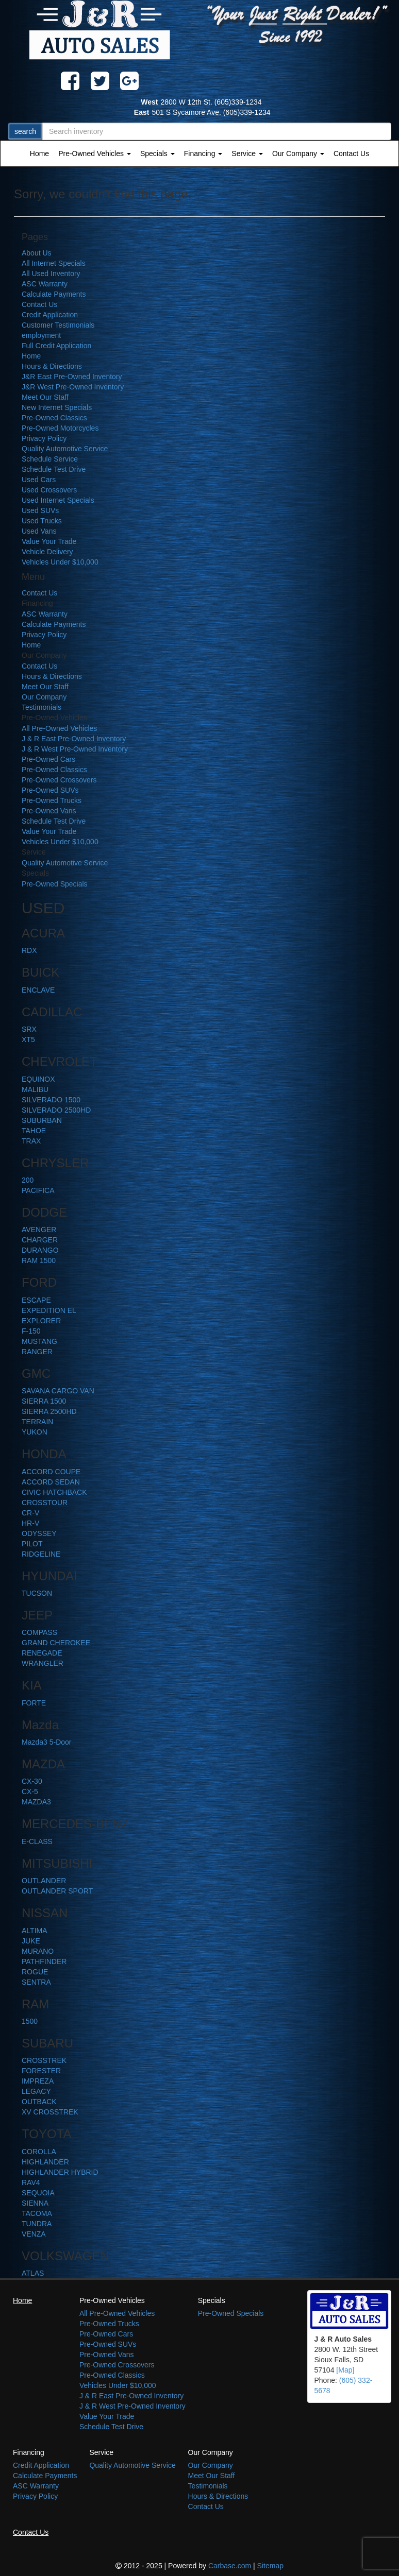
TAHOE (34, 1131)
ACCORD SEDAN (51, 1482)
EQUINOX (38, 1079)
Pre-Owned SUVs (50, 790)
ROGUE (35, 1972)
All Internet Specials (54, 263)
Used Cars (39, 479)
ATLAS (33, 2273)
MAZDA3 (36, 1802)
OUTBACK (39, 2101)
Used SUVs (40, 510)
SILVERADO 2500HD (56, 1110)
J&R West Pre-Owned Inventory (73, 387)
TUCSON (37, 1593)
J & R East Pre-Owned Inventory (74, 739)
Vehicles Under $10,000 (60, 562)
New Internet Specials (57, 407)
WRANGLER (42, 1663)
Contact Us (351, 153)
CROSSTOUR (45, 1502)
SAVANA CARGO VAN (58, 1391)
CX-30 (32, 1781)
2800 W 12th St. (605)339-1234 (199, 102)
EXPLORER (41, 1321)
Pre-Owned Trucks (51, 800)
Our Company (298, 153)
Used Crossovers (49, 490)
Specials (157, 153)
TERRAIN (37, 1422)
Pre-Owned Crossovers (59, 780)
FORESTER (41, 2071)
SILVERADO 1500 (51, 1100)
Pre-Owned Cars (48, 759)
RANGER (37, 1351)
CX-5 (30, 1791)
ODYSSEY (39, 1533)
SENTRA (36, 1982)
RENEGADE (42, 1653)
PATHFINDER (44, 1961)
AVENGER (39, 1229)
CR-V (30, 1513)
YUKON (34, 1432)
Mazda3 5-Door (47, 1742)
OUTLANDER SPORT (57, 1891)
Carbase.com (229, 2566)
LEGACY (36, 2091)
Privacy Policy (44, 438)
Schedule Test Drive (54, 469)
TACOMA (37, 2213)
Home (39, 153)
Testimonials (41, 707)
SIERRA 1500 (44, 1401)
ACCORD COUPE (51, 1472)
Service (247, 153)
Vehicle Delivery (47, 552)
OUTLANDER (44, 1880)
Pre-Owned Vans (49, 811)
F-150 (31, 1331)
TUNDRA (37, 2224)
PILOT (32, 1544)
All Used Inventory (51, 273)
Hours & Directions (52, 366)
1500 (30, 2021)
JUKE (31, 1941)
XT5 (28, 1039)
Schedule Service (50, 459)
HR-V (30, 1523)
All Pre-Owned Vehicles (59, 728)
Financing (203, 153)
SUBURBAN (42, 1120)
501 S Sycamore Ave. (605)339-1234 (199, 112)
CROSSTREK (44, 2060)
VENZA (34, 2234)
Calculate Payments (54, 294)
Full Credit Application (56, 346)
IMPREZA (38, 2081)
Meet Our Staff (45, 397)
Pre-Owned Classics (54, 418)
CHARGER (40, 1240)
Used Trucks (42, 521)
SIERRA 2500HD (49, 1411)
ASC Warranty (45, 284)
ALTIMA (34, 1930)
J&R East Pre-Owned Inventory (72, 376)
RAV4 (31, 2182)
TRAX (31, 1141)
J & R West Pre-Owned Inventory (75, 749)
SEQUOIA (38, 2193)
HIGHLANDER (45, 2162)
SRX (29, 1029)
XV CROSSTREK (50, 2112)
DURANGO (40, 1250)
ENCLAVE (38, 990)
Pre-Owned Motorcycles (60, 428)
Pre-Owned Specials (55, 884)
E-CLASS (37, 1841)
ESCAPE (36, 1300)
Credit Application (50, 315)
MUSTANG (39, 1341)
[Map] (345, 2370)
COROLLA (39, 2151)
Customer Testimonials (58, 325)
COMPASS (39, 1632)
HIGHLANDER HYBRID (60, 2172)
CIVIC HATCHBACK (54, 1492)
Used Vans (39, 531)
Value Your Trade (49, 541)
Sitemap (270, 2566)
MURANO (38, 1951)
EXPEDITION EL (49, 1310)
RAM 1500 (39, 1260)
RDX (29, 950)
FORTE (34, 1703)
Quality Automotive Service (65, 449)
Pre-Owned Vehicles (94, 153)
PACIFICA (38, 1190)
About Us (37, 253)
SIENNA (35, 2203)
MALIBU (35, 1089)
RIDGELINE (41, 1554)
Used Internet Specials (58, 500)
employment (41, 335)
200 (28, 1180)
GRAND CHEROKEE (56, 1643)
